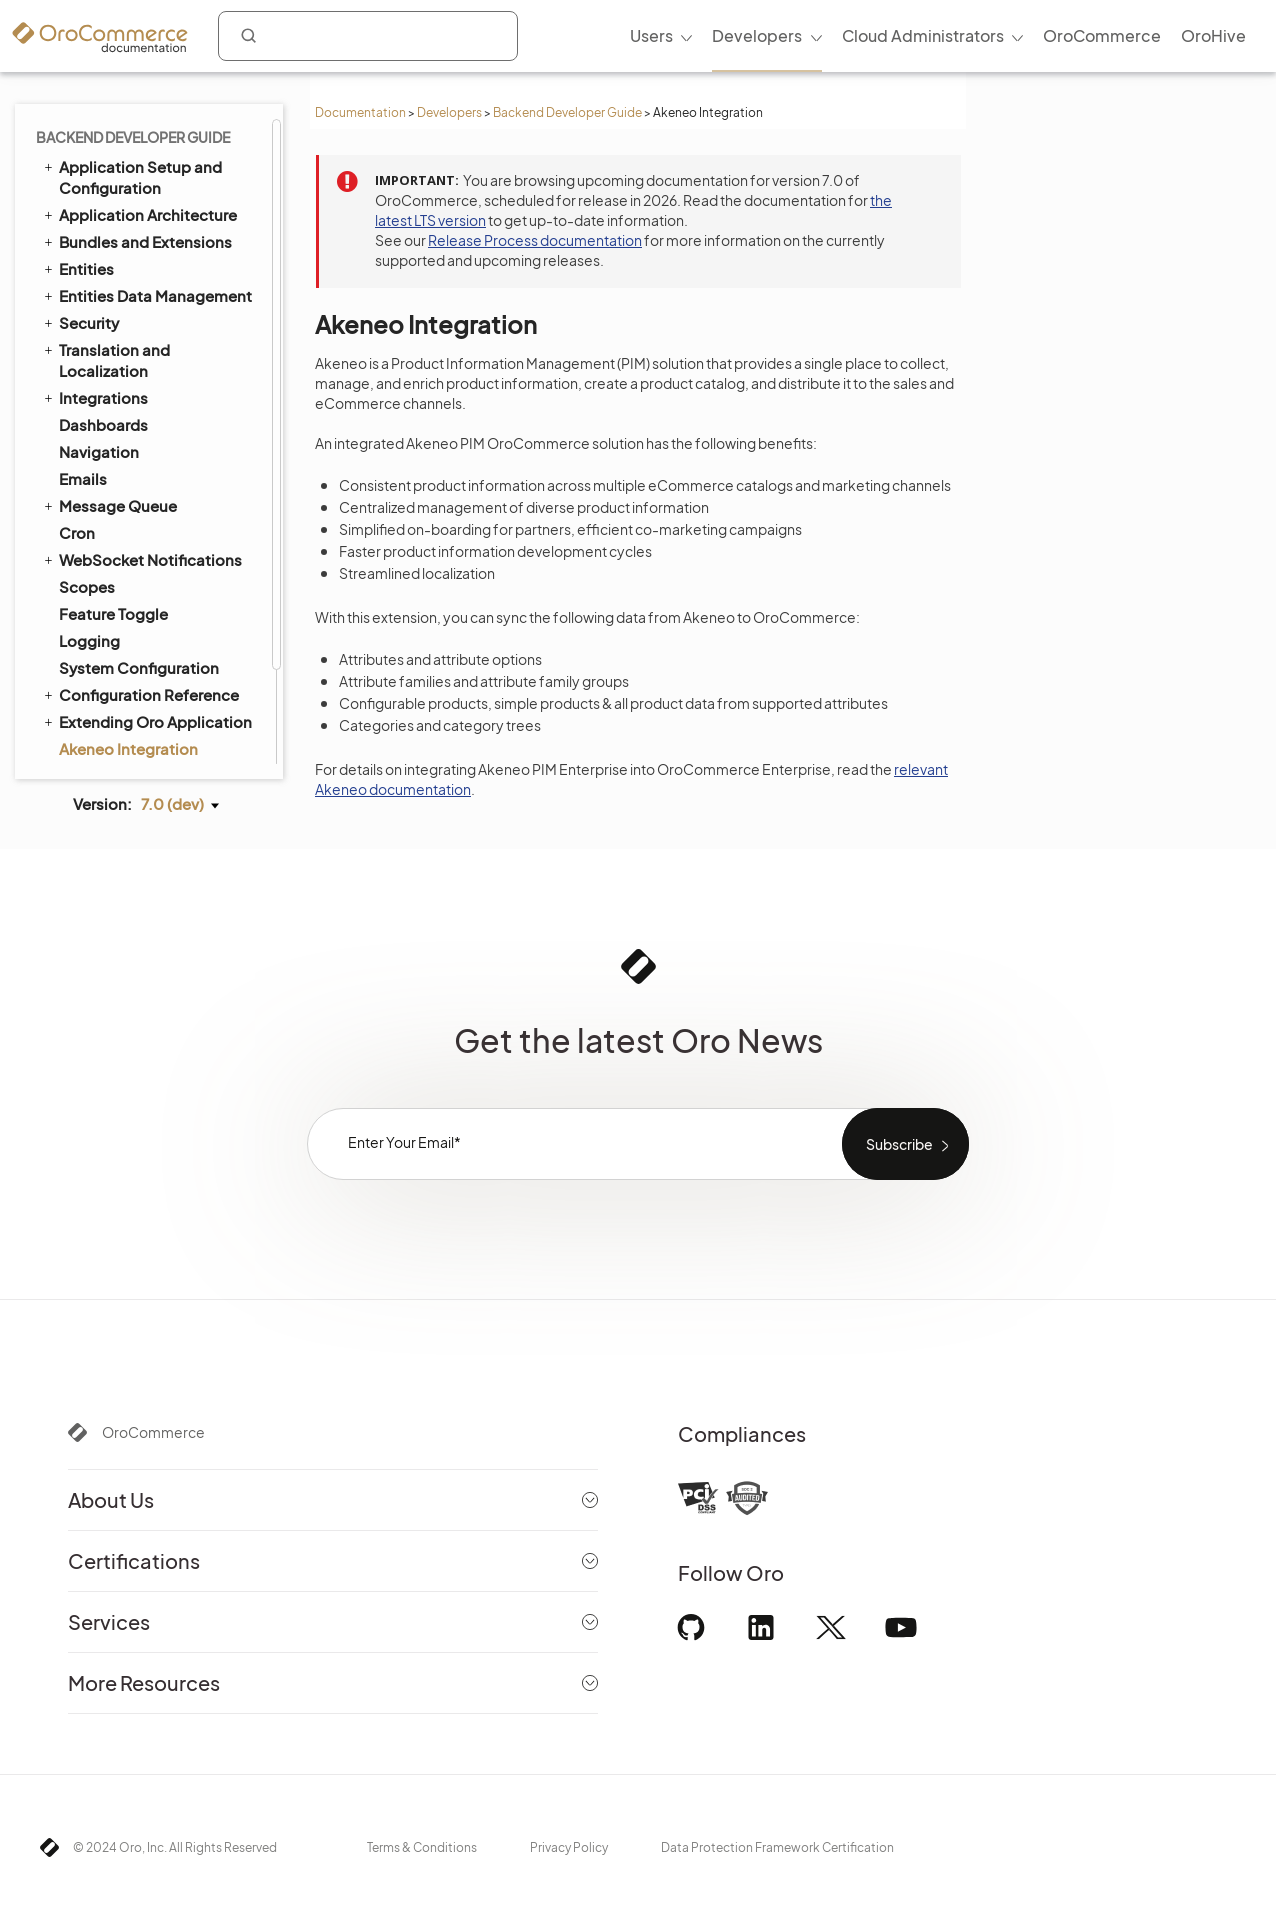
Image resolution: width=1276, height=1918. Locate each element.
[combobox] (368, 36)
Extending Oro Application (146, 611)
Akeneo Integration (128, 638)
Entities (77, 158)
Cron (77, 422)
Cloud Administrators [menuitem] (923, 35)
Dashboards (103, 314)
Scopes (87, 476)
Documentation (360, 112)
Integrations (94, 287)
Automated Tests (112, 665)
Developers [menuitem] (757, 35)
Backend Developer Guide (567, 112)
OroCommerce (153, 1432)
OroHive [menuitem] (1213, 35)
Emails (83, 368)
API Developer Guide (124, 692)
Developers (449, 112)
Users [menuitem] (651, 35)
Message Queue (109, 395)
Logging (89, 530)
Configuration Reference (140, 584)
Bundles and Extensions (136, 131)
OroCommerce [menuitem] (1102, 35)
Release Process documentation (535, 240)
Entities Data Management (146, 185)
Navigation (99, 341)
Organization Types (129, 719)
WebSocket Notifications (141, 449)
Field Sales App (106, 746)
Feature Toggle (113, 503)
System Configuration (139, 557)
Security (80, 212)
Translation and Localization (105, 249)
